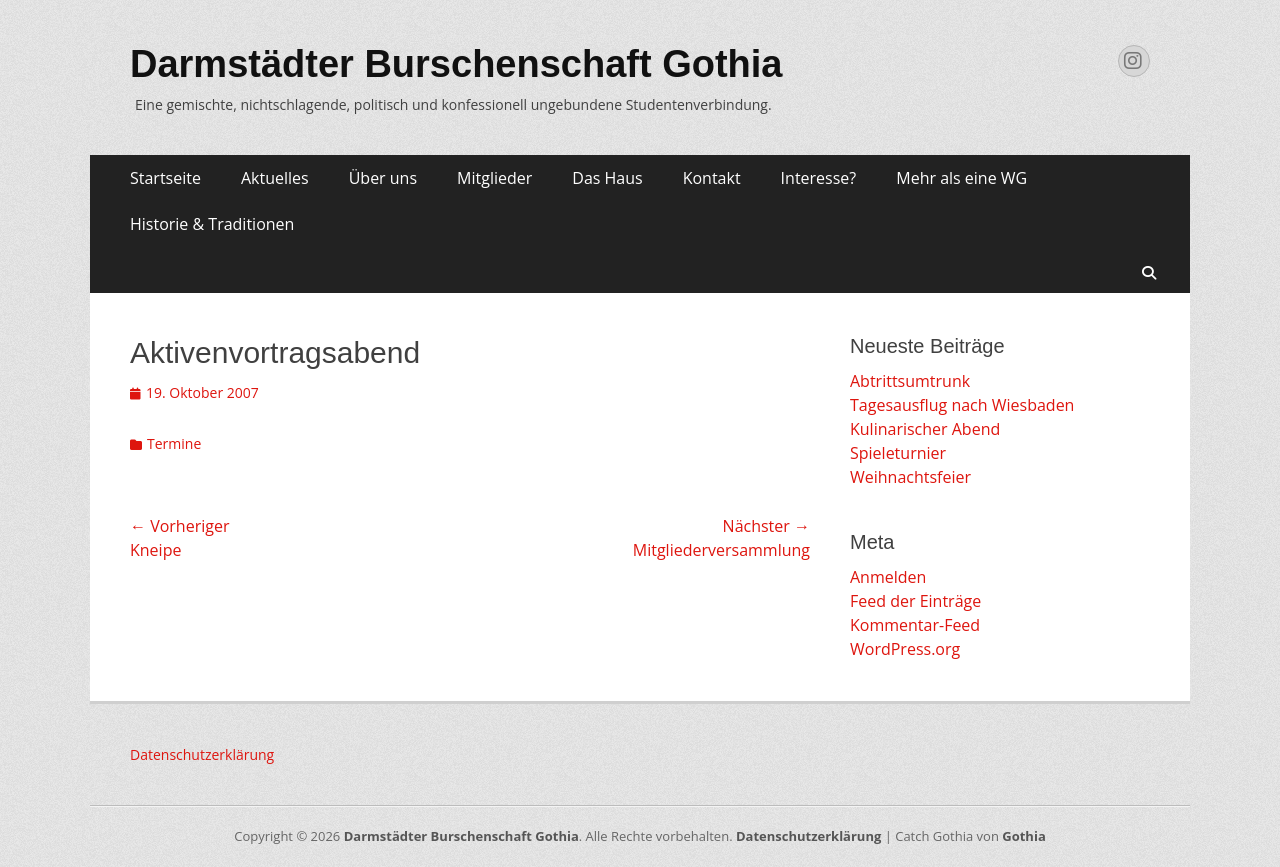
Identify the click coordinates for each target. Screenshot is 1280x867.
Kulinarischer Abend (925, 429)
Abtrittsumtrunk (910, 381)
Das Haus (607, 178)
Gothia (1023, 836)
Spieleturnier (898, 453)
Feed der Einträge (915, 601)
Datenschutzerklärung (202, 754)
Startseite (165, 178)
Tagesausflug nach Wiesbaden (962, 405)
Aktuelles (275, 178)
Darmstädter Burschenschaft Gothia (456, 64)
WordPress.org (905, 649)
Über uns (383, 178)
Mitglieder (494, 178)
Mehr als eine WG (961, 178)
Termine (174, 443)
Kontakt (712, 178)
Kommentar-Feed (915, 625)
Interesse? (819, 178)
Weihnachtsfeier (910, 477)
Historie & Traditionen (212, 224)
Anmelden (888, 577)
